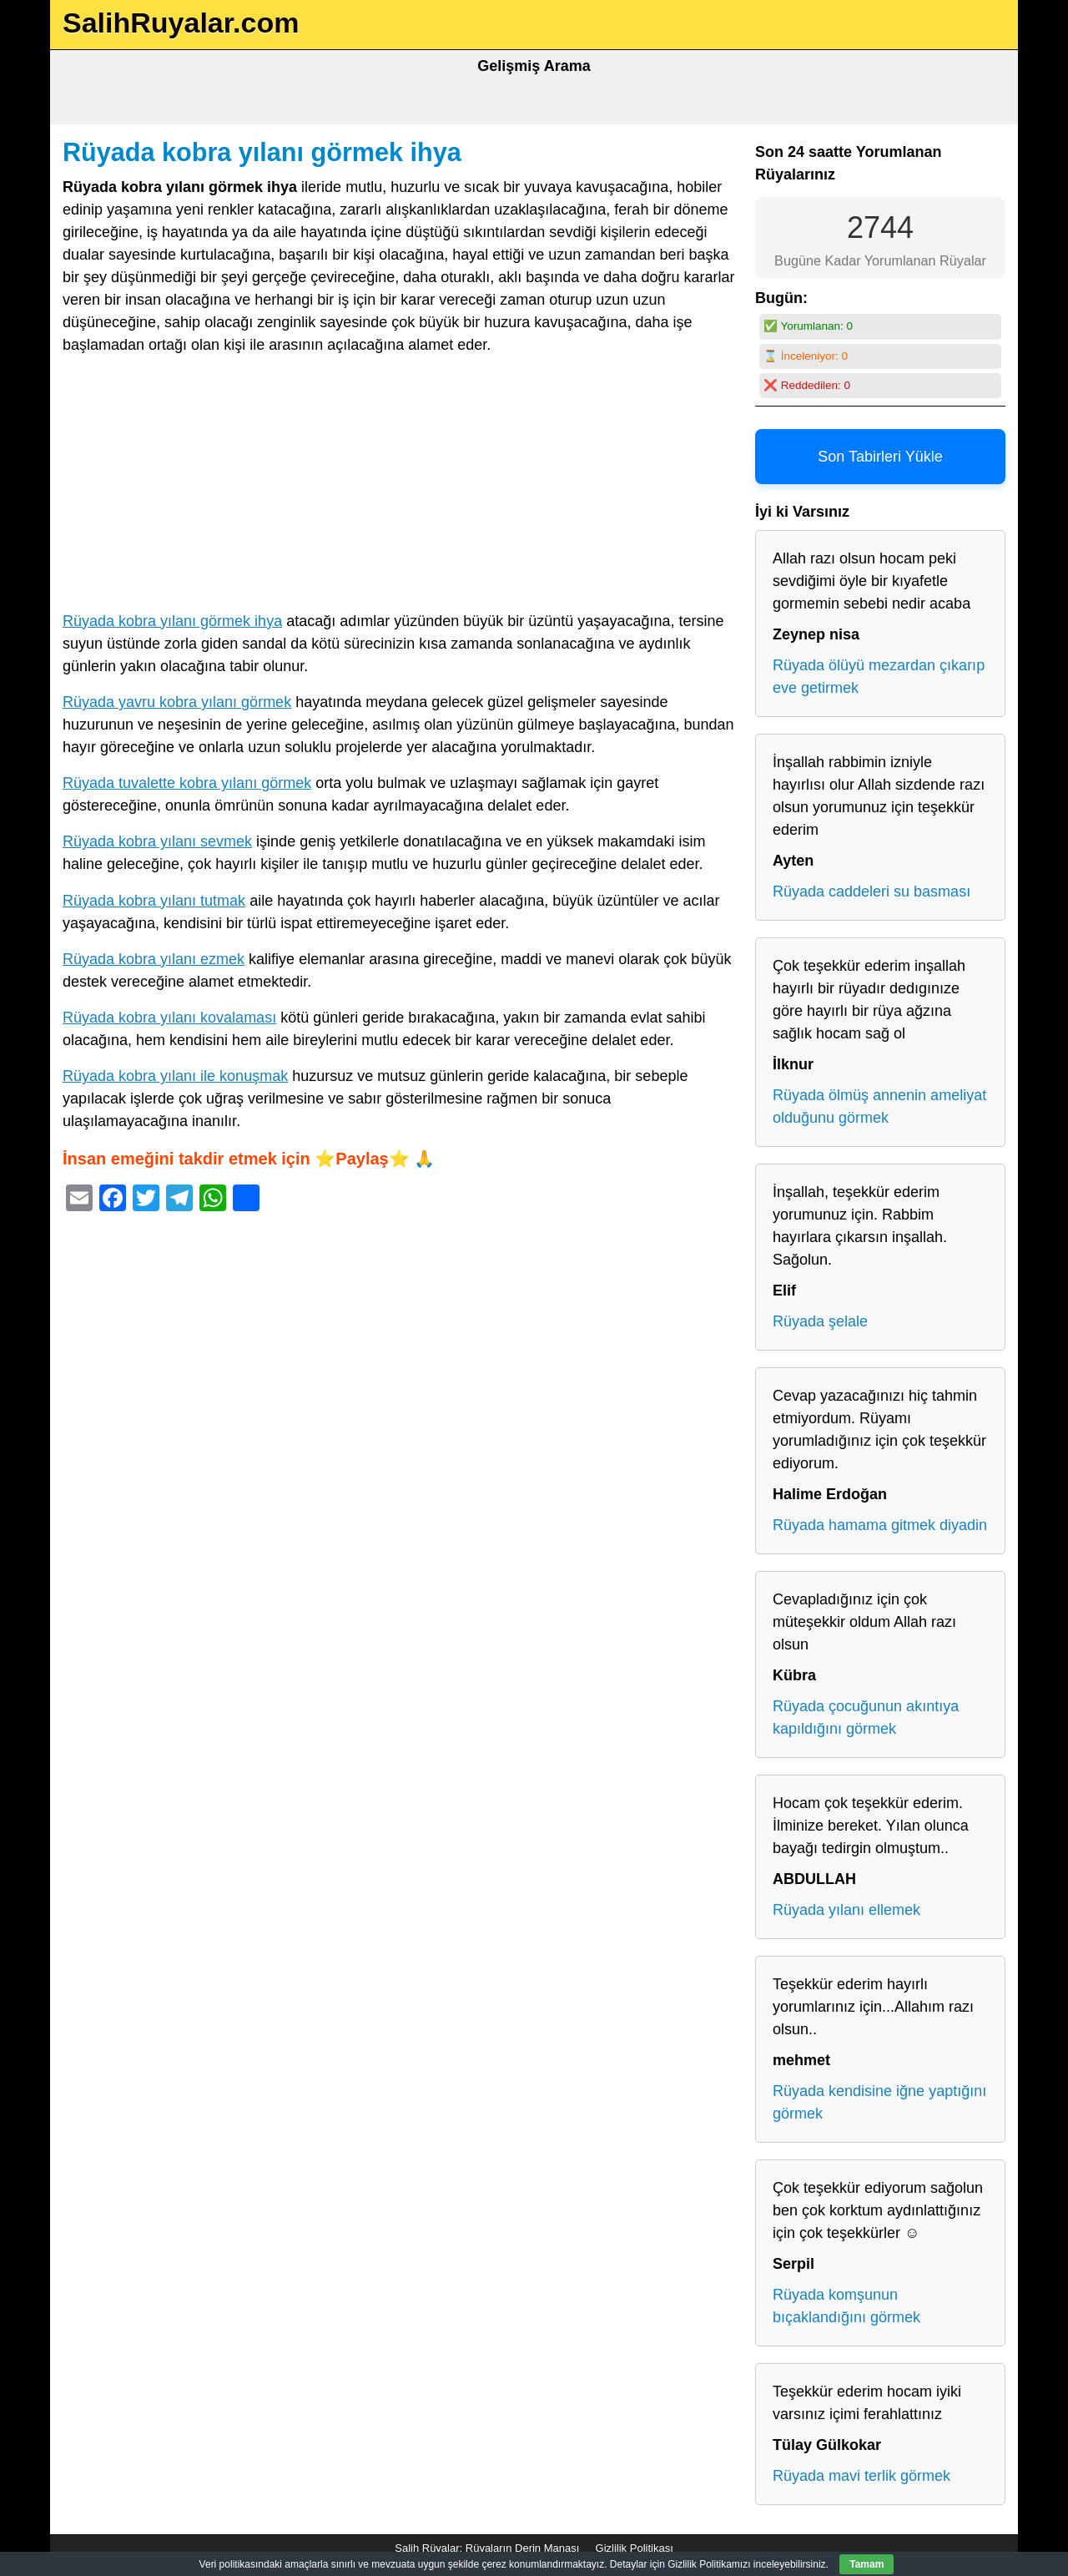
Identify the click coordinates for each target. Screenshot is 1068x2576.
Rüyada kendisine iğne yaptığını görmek (879, 2102)
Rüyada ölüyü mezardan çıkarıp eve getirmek (879, 676)
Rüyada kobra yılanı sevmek (157, 841)
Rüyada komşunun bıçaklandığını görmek (846, 2306)
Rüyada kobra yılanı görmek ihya (262, 152)
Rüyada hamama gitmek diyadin (880, 1525)
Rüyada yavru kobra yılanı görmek (177, 702)
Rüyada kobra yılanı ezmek (153, 959)
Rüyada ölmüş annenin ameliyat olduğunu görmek (879, 1106)
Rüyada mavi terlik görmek (861, 2475)
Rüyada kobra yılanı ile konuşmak (175, 1076)
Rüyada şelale (820, 1321)
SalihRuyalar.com (181, 22)
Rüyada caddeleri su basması (871, 891)
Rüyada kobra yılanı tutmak (154, 900)
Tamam (866, 2564)
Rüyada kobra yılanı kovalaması (169, 1017)
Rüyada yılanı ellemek (846, 1910)
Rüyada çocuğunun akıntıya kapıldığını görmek (866, 1717)
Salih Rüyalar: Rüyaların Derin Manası (487, 2548)
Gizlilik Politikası (634, 2548)
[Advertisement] (400, 487)
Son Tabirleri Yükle (880, 456)
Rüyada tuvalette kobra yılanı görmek (187, 783)
